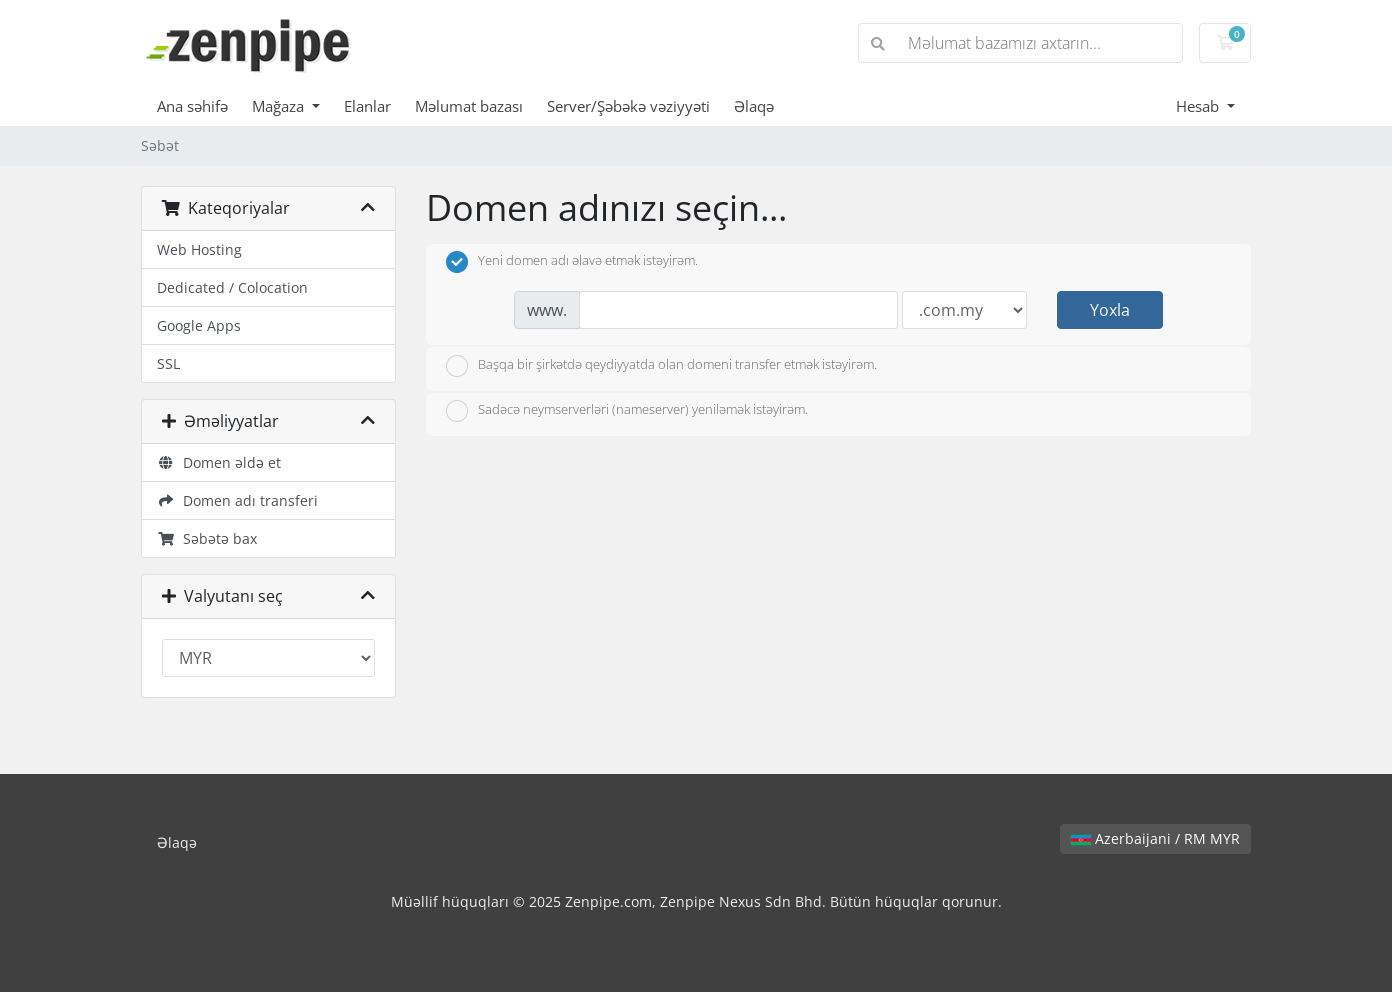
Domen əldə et (219, 462)
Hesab (1199, 106)
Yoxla (1110, 310)
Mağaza (280, 106)
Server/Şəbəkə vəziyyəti (628, 106)
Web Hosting (199, 249)
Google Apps (199, 325)
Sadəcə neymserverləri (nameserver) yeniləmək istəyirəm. (627, 411)
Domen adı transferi (237, 500)
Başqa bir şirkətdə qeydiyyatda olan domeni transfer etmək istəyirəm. (661, 366)
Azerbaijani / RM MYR (1155, 838)
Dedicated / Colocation (232, 287)
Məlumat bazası (469, 106)
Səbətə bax (207, 538)
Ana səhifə (192, 106)
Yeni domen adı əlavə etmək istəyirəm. (572, 262)
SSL (168, 363)
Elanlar (367, 106)
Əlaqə (754, 106)
